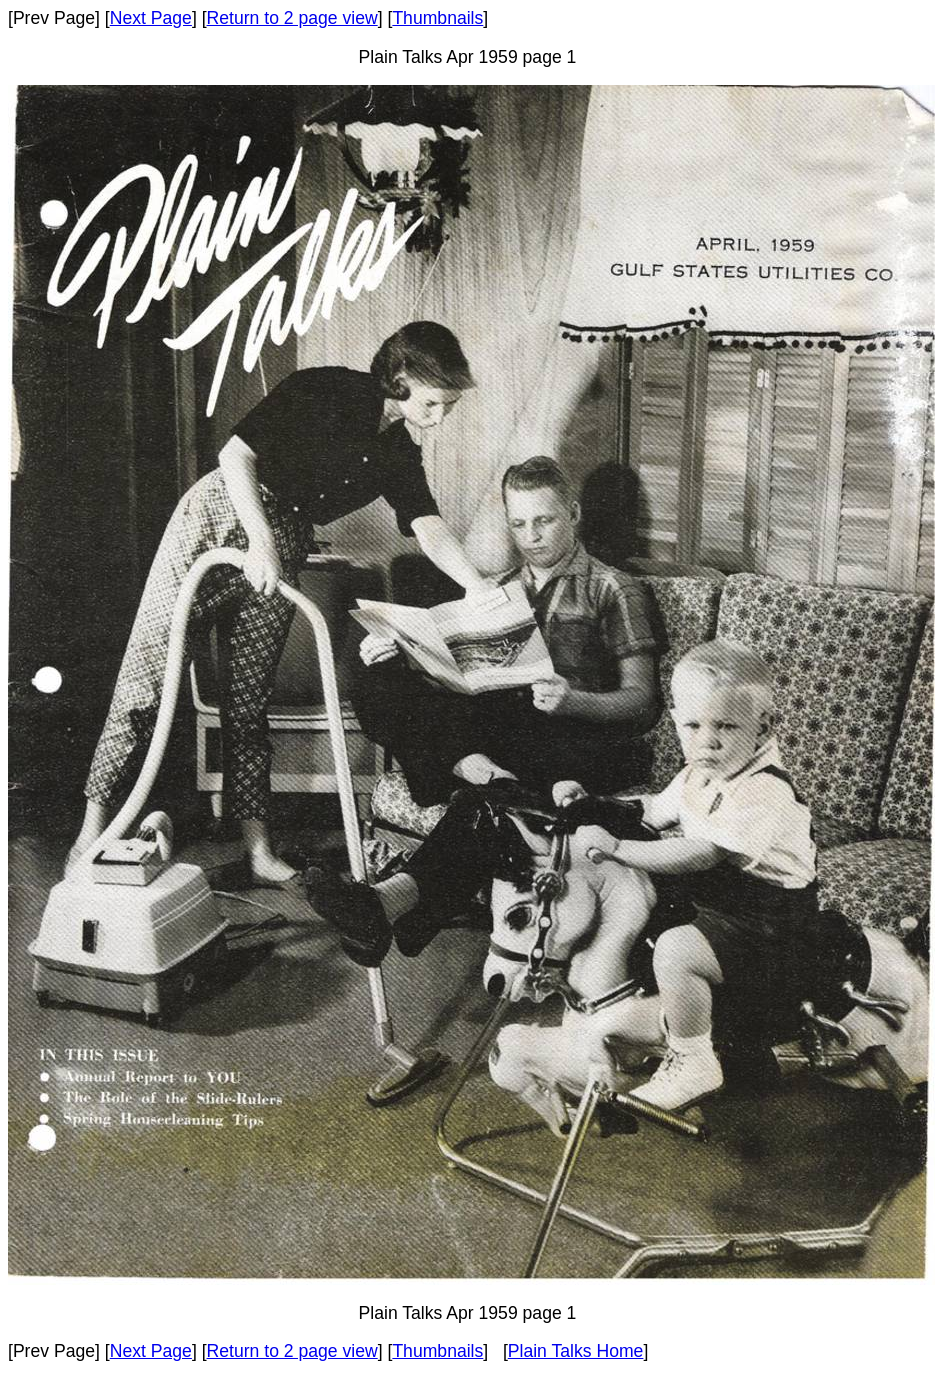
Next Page (151, 18)
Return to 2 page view (292, 18)
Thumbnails (437, 18)
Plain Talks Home (576, 1351)
